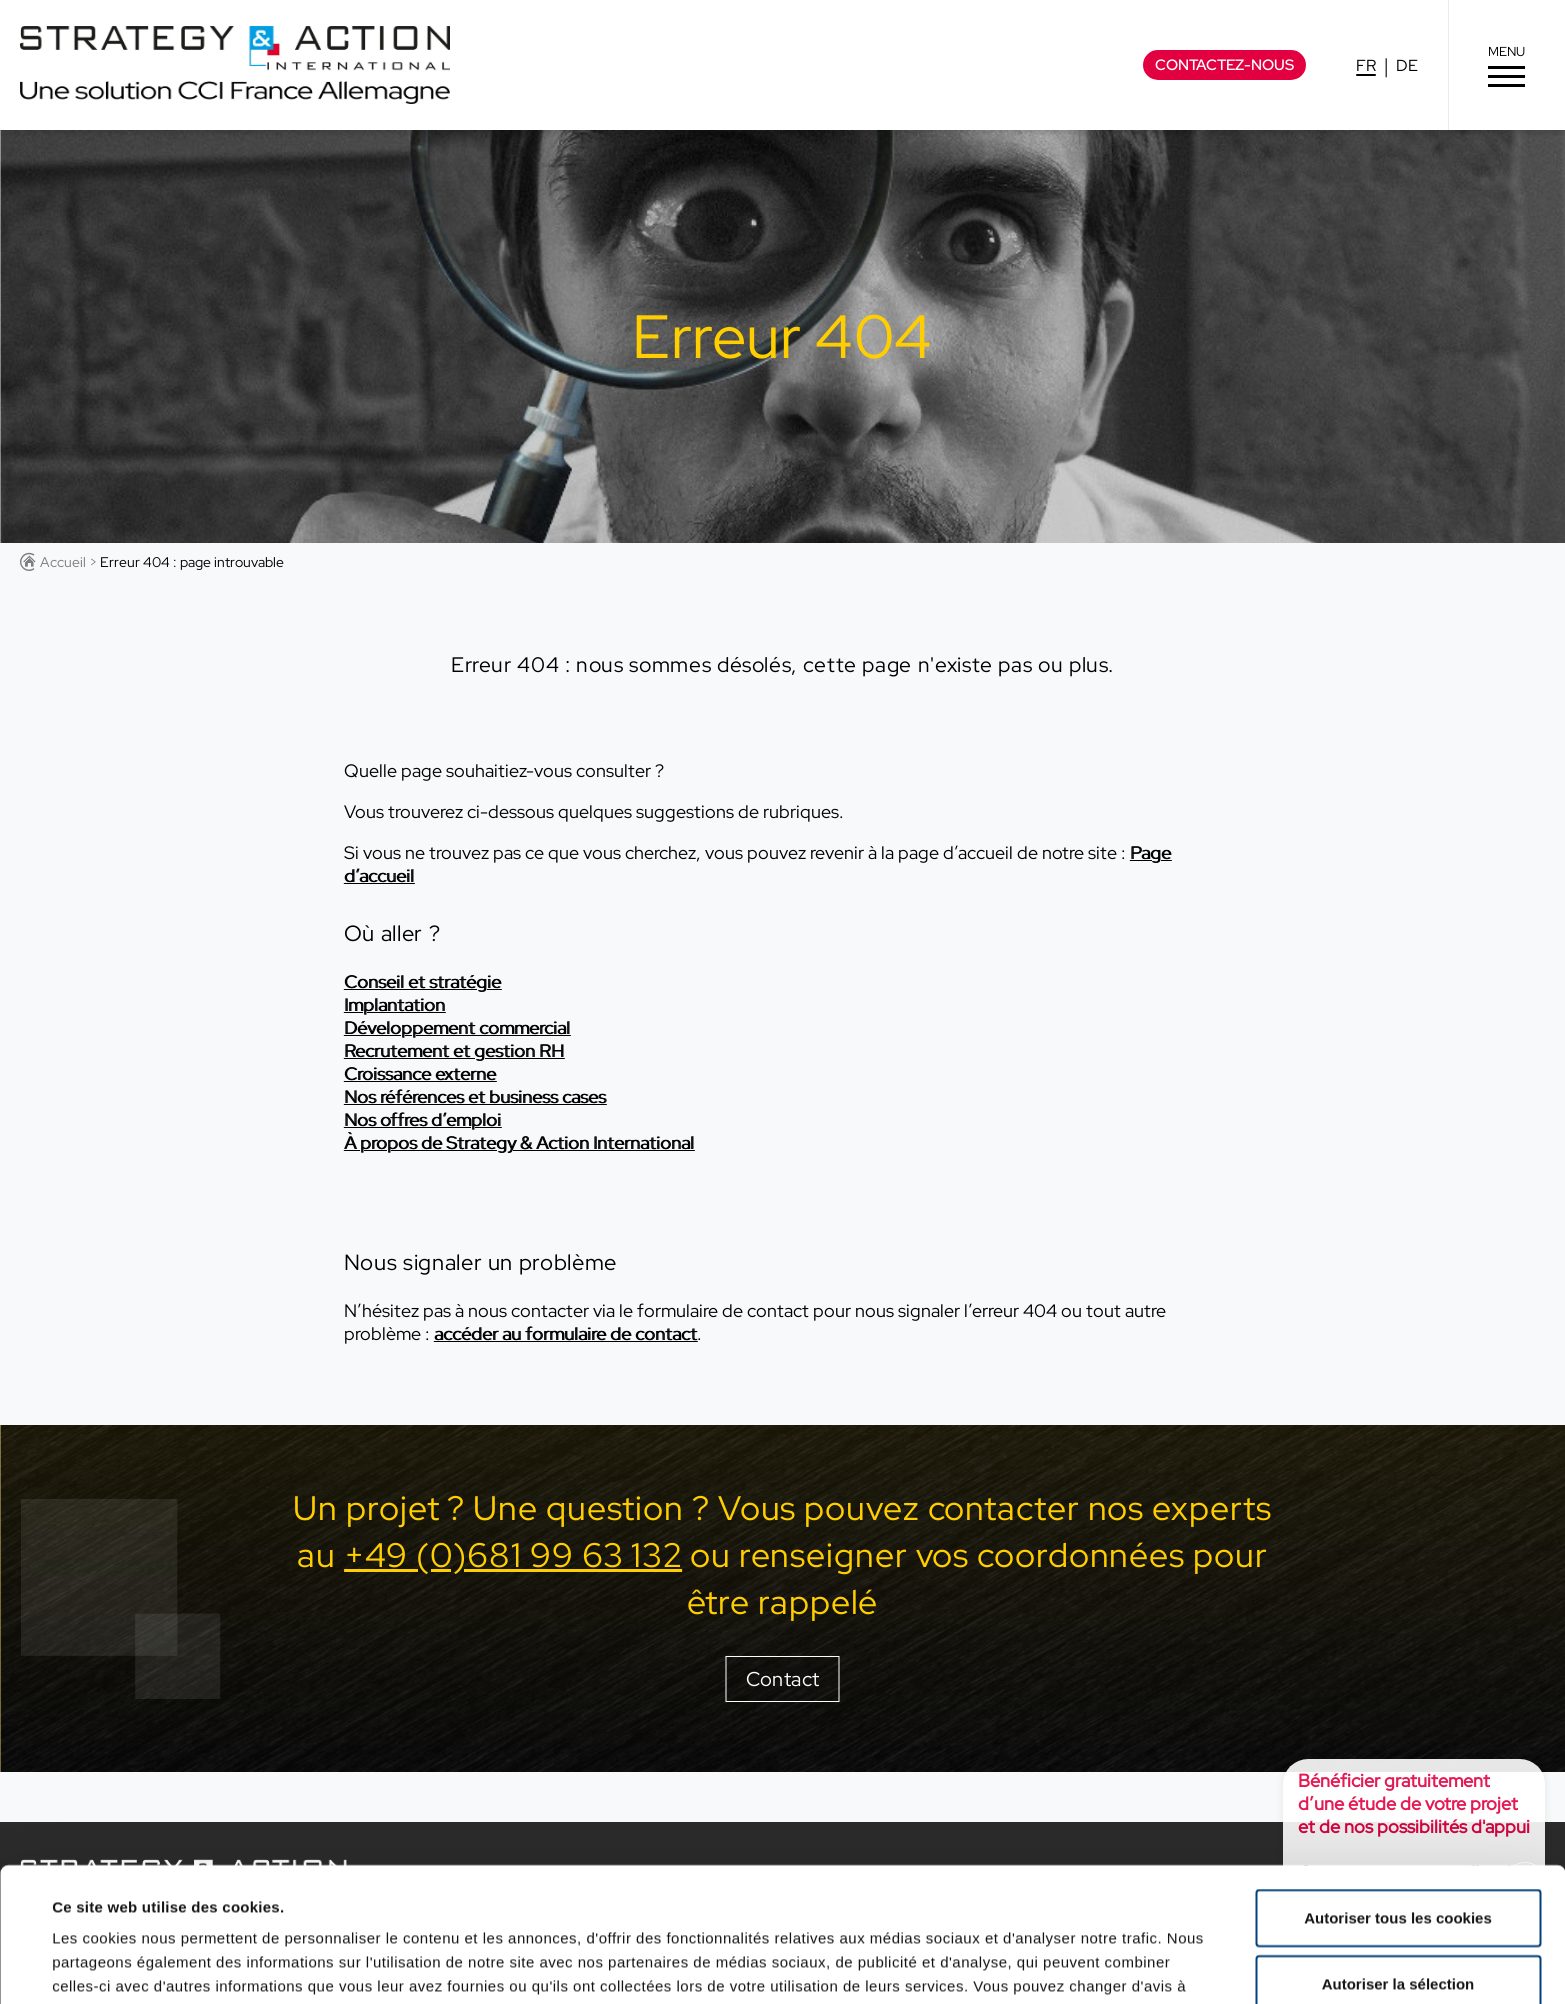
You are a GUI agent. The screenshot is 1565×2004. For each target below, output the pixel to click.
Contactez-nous (1224, 65)
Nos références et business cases (475, 1096)
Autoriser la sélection (1398, 1849)
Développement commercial (457, 1027)
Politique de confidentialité (228, 1899)
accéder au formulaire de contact (565, 1333)
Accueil (63, 562)
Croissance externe (420, 1073)
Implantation (394, 1004)
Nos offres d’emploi (422, 1119)
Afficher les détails (891, 1964)
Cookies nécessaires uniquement (1398, 1914)
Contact (783, 1679)
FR (1366, 65)
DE (1407, 65)
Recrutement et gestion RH (454, 1050)
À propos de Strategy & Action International (519, 1142)
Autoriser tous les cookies (1398, 1783)
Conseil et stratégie (422, 981)
